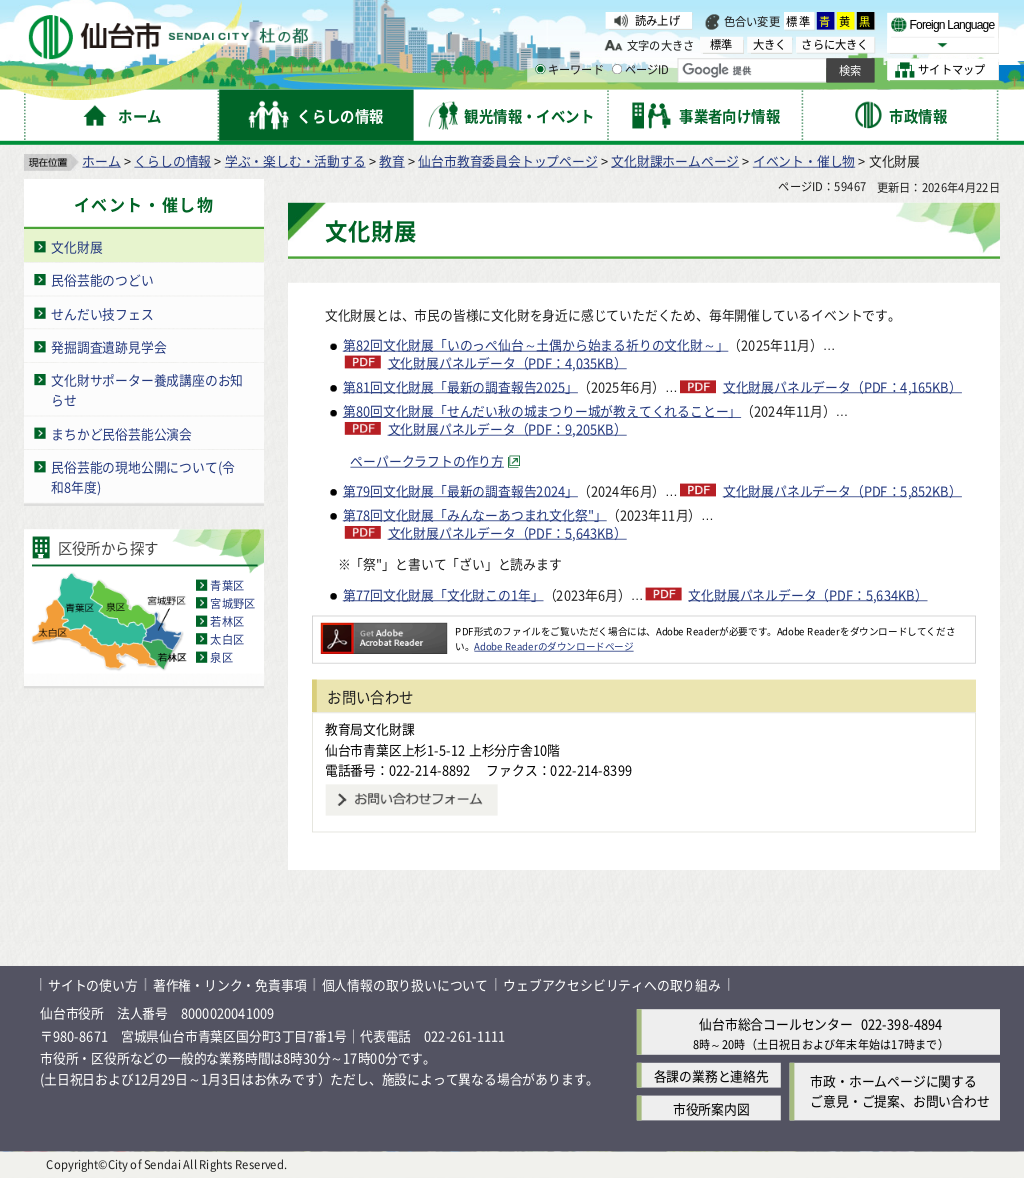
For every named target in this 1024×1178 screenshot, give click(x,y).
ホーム (101, 160)
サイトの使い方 (93, 984)
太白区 (227, 639)
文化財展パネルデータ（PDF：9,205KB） (507, 429)
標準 (799, 21)
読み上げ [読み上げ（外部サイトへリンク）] (657, 20)
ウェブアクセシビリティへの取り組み (612, 984)
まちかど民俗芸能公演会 (121, 433)
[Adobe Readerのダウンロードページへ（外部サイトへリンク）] (384, 631)
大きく (770, 44)
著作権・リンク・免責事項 (230, 984)
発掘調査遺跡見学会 (108, 346)
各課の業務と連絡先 (711, 1075)
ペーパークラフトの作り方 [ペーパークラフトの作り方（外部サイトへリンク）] (427, 460)
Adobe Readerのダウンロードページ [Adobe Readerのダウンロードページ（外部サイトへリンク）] (553, 646)
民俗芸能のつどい (102, 279)
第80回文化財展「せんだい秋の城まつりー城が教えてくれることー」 (542, 411)
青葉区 (227, 585)
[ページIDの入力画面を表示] (617, 69)
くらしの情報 (172, 160)
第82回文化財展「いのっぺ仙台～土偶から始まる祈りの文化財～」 (536, 344)
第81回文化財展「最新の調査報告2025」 (460, 386)
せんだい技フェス (102, 313)
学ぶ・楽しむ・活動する (295, 160)
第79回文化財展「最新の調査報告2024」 (460, 490)
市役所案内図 (711, 1108)
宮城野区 (232, 603)
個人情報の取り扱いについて (405, 984)
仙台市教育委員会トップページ (507, 160)
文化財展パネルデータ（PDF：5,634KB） (807, 594)
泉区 (221, 657)
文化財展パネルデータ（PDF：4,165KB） (842, 387)
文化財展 (76, 246)
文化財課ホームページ (675, 160)
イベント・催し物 (804, 160)
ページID (641, 70)
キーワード (569, 70)
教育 (392, 160)
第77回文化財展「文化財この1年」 (443, 593)
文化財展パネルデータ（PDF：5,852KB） (842, 491)
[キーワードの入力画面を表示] (540, 69)
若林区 (227, 621)
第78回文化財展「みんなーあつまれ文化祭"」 (475, 514)
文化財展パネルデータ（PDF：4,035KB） (507, 363)
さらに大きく (834, 44)
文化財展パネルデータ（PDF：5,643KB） (507, 533)
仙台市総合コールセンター (776, 1024)
